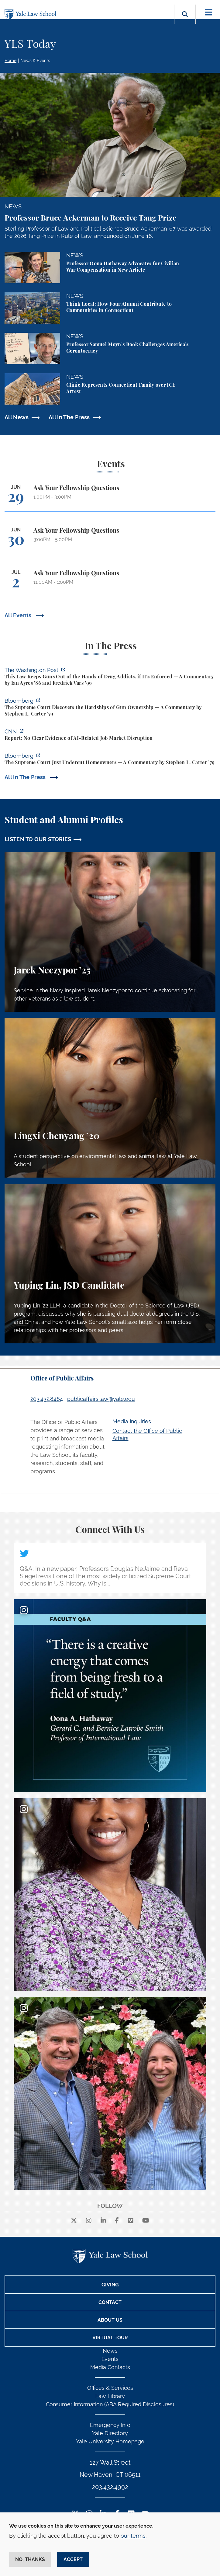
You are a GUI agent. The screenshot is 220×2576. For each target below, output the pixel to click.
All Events (19, 615)
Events (110, 2359)
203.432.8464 (46, 1399)
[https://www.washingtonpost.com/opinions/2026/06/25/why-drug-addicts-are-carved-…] (110, 677)
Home (10, 60)
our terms (133, 2535)
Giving (110, 2285)
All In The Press (69, 417)
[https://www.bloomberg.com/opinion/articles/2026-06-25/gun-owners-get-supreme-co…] (110, 708)
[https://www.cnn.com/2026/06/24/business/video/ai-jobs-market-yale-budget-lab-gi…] (110, 735)
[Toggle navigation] (208, 12)
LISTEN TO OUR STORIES (38, 839)
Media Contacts (110, 2367)
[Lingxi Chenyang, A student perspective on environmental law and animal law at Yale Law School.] (110, 1098)
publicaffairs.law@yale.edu (101, 1399)
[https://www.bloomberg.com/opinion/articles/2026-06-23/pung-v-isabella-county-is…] (110, 760)
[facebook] (117, 2220)
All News (17, 417)
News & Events (35, 60)
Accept (73, 2559)
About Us (110, 2320)
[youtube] (145, 2220)
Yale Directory (110, 2433)
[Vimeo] (130, 2220)
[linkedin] (103, 2220)
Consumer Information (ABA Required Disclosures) (110, 2404)
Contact (110, 2302)
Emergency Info (110, 2425)
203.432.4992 (110, 2487)
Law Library (110, 2396)
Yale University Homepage (110, 2441)
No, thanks (30, 2559)
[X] (74, 2220)
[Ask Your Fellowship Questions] (110, 497)
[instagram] (88, 2220)
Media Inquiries (131, 1421)
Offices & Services (110, 2388)
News (110, 2351)
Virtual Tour (110, 2338)
